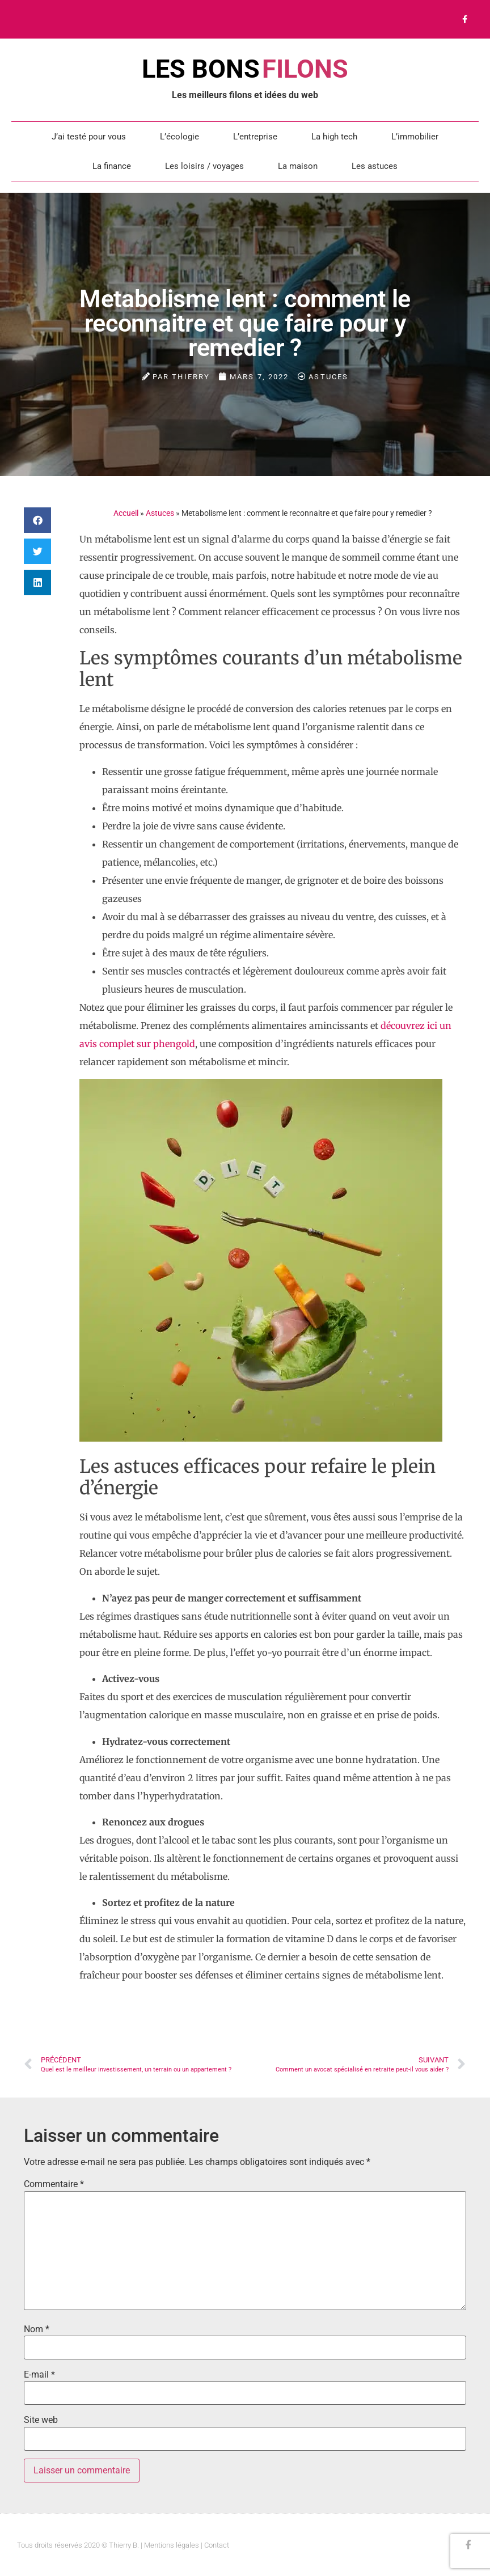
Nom (36, 2329)
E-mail (39, 2374)
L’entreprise (255, 137)
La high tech (334, 137)
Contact (216, 2545)
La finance (111, 166)
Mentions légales (171, 2545)
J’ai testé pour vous (89, 137)
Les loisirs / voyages (204, 166)
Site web (41, 2420)
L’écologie (179, 137)
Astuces (328, 376)
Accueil (125, 513)
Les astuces (375, 166)
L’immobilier (414, 137)
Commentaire (54, 2184)
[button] (37, 520)
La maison (298, 166)
